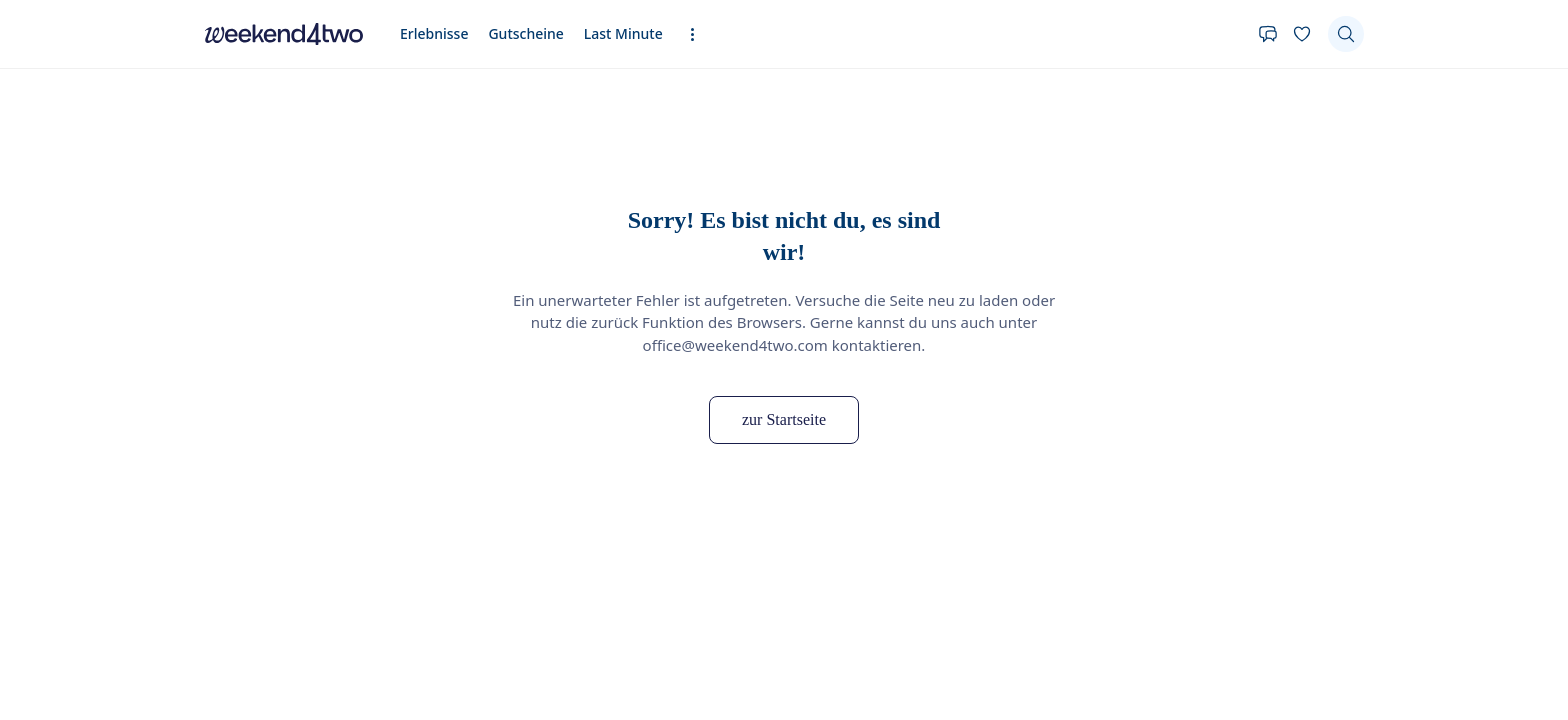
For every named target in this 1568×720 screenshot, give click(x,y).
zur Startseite (784, 419)
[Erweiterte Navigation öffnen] (698, 34)
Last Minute (623, 33)
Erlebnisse (434, 33)
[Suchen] (1346, 34)
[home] (284, 34)
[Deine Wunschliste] (1302, 34)
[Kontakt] (1268, 34)
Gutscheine (525, 33)
